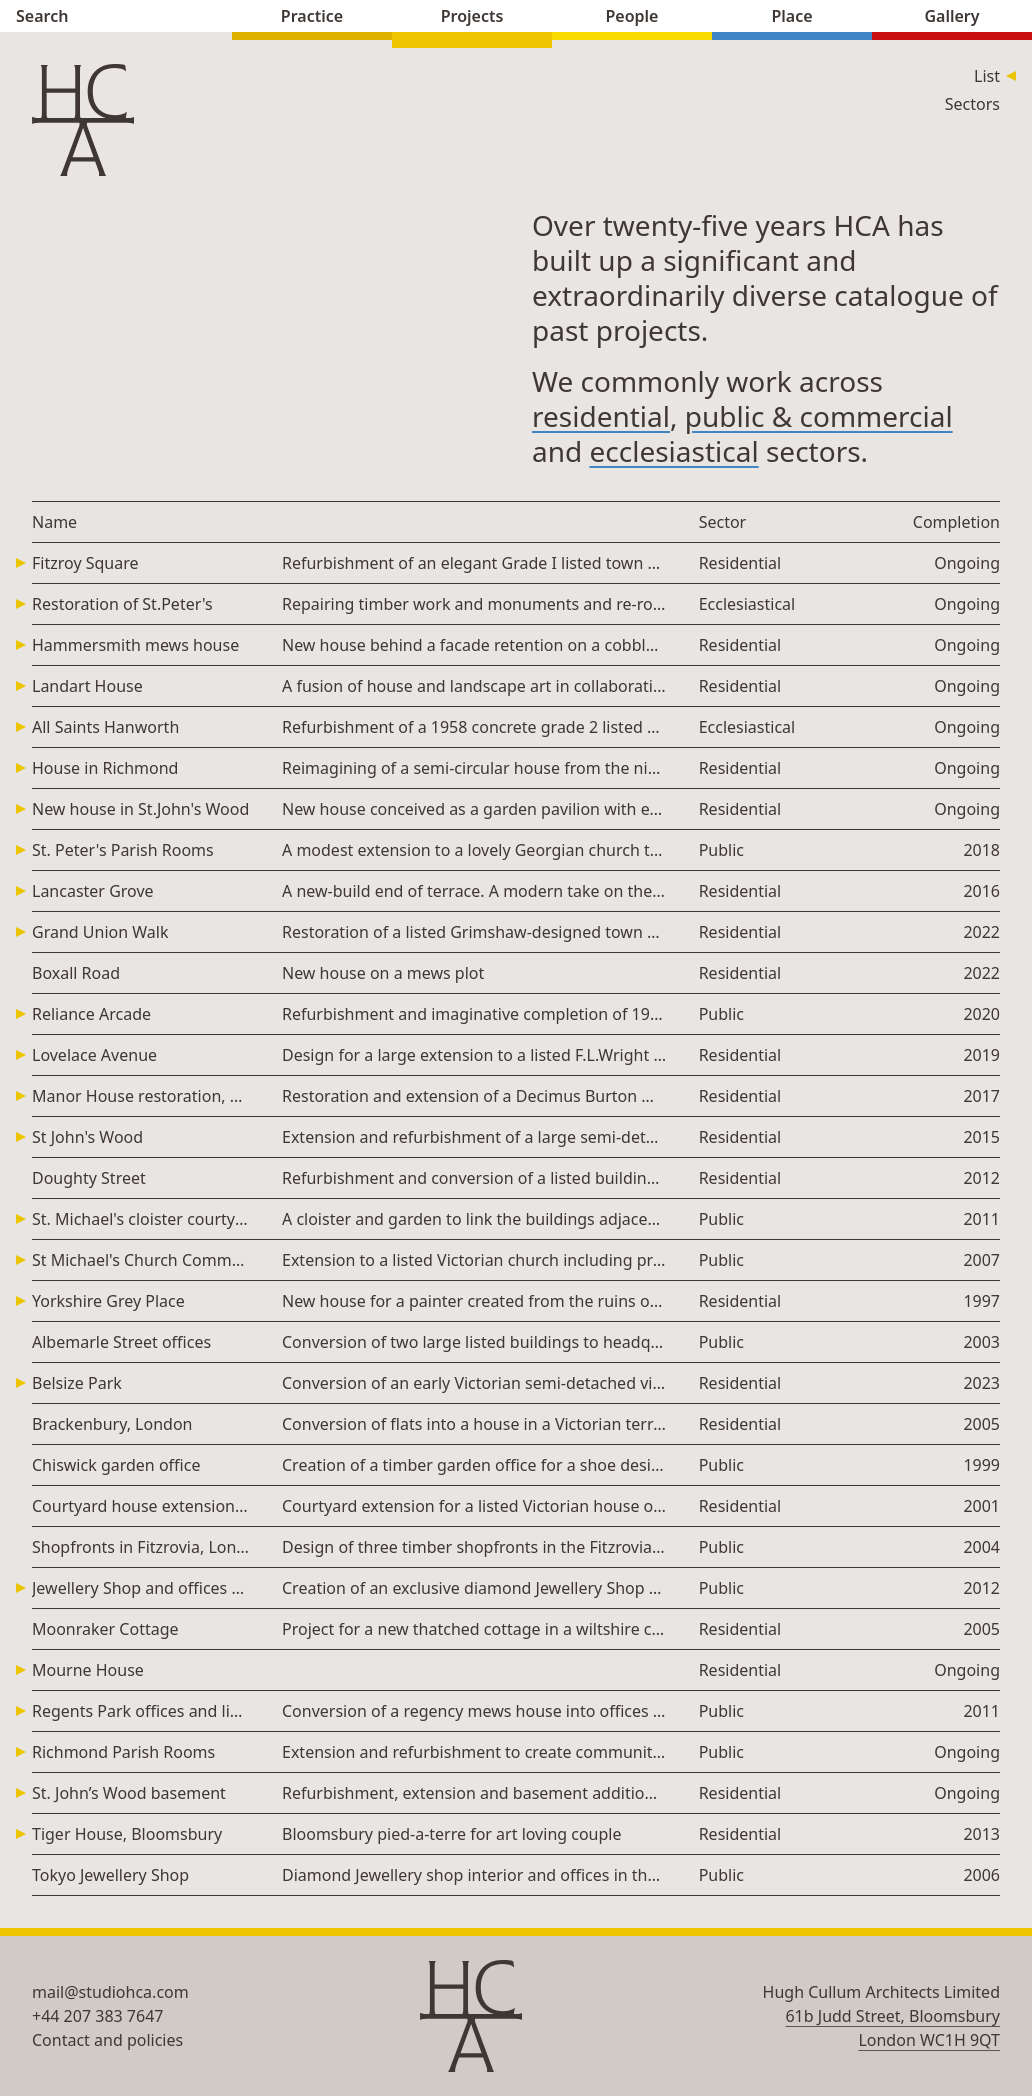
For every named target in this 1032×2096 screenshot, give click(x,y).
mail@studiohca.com (110, 1992)
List (987, 76)
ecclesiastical (674, 451)
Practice (312, 18)
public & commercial (819, 416)
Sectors (972, 104)
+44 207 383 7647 (97, 2016)
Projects (472, 18)
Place (792, 18)
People (632, 18)
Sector (723, 522)
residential (601, 416)
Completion (956, 522)
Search (116, 18)
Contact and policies (107, 2040)
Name (54, 522)
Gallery (952, 18)
